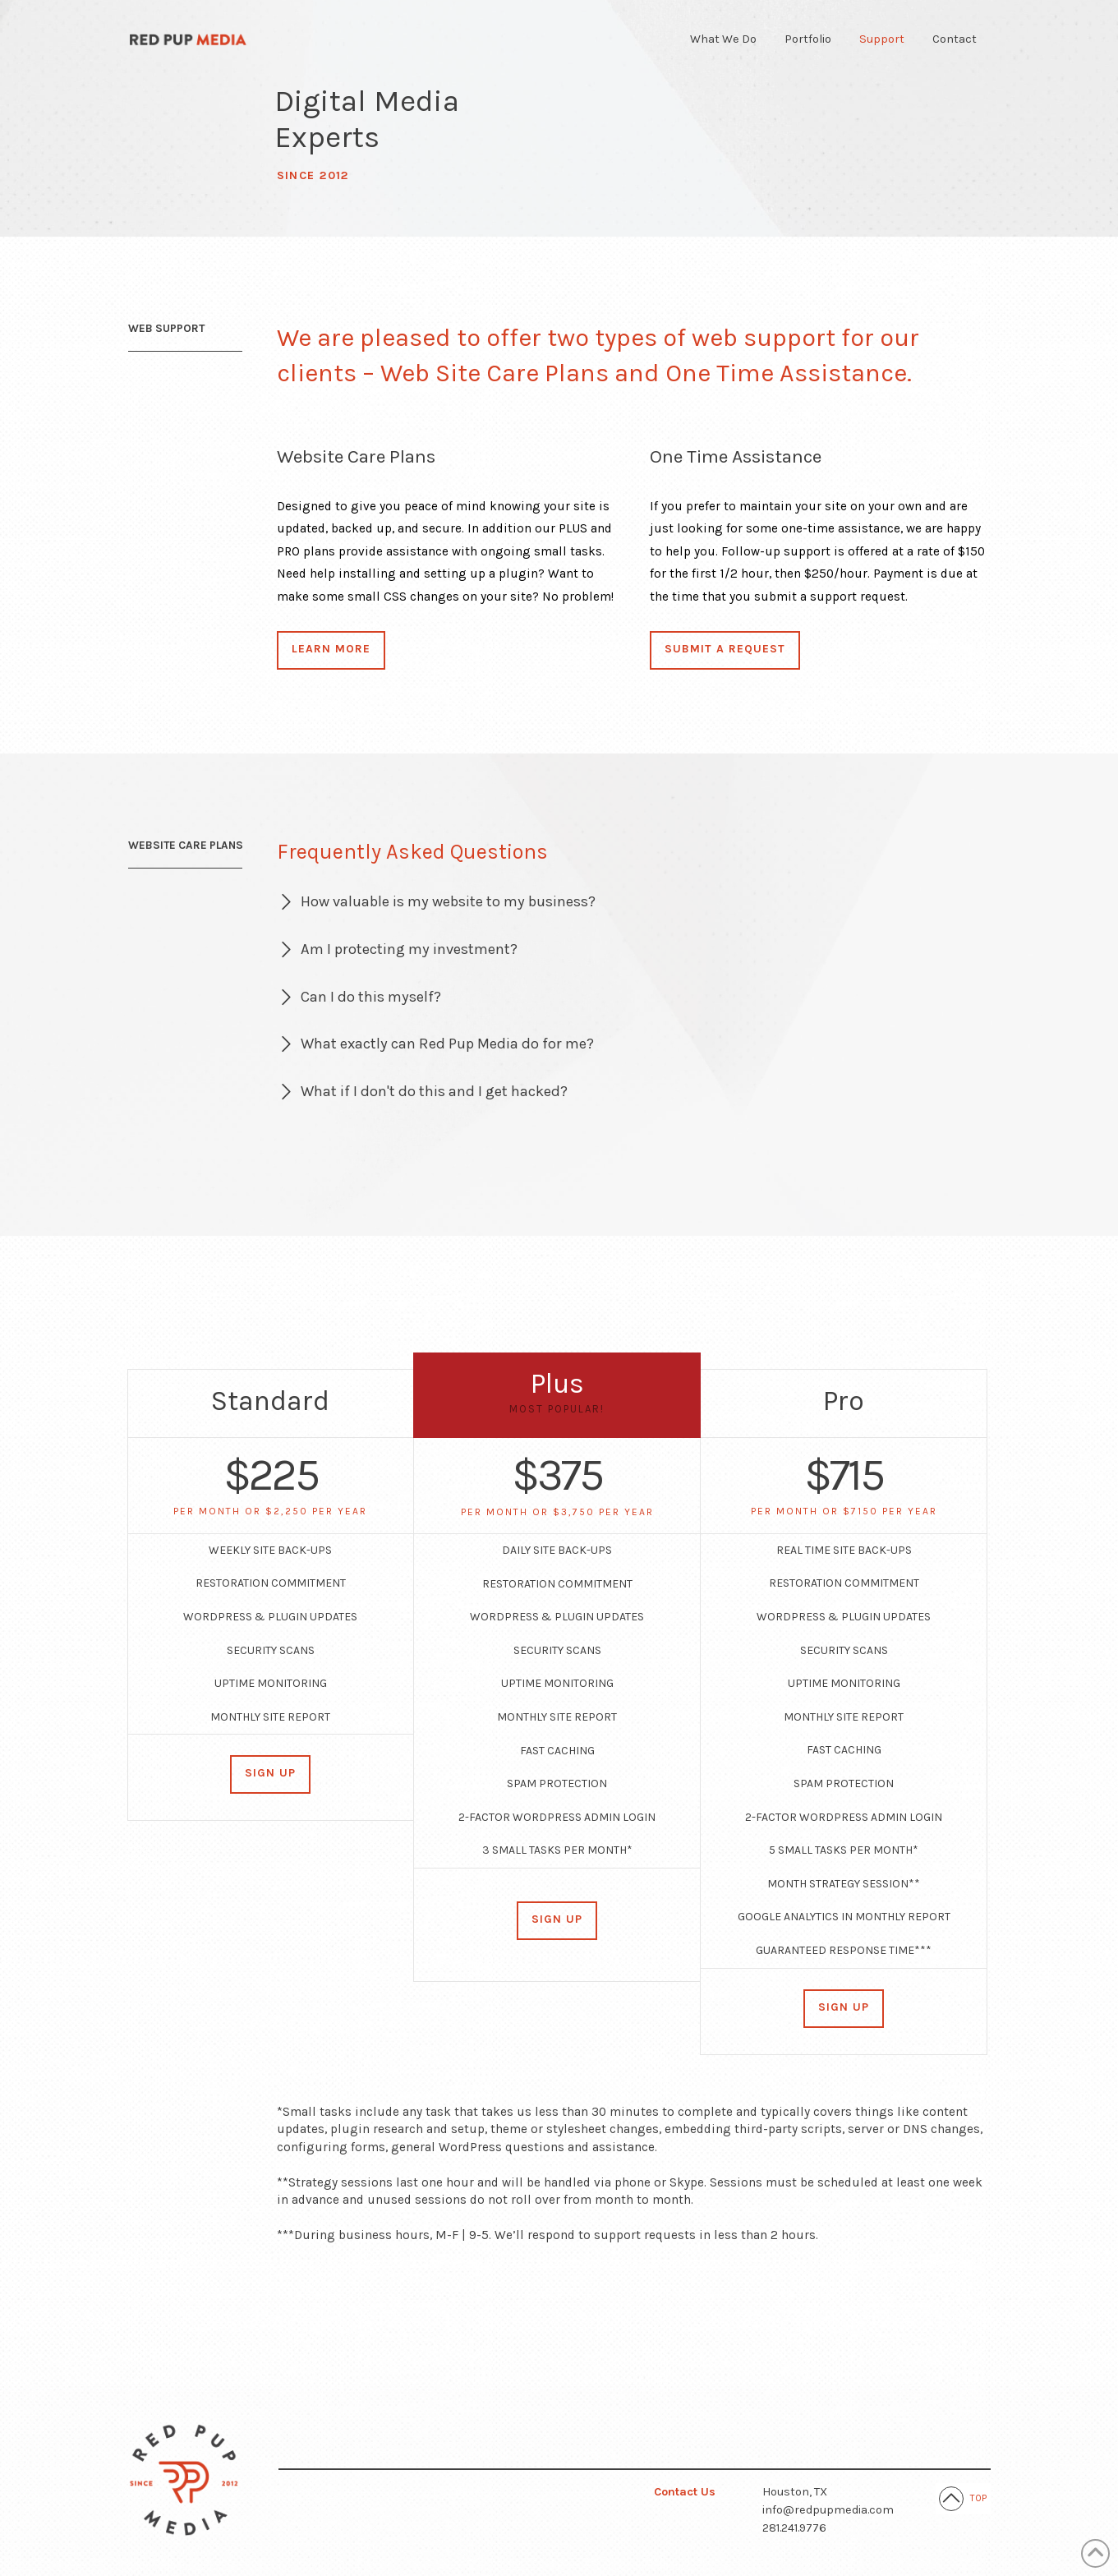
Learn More (331, 649)
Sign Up (270, 1773)
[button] (633, 902)
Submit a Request (725, 649)
